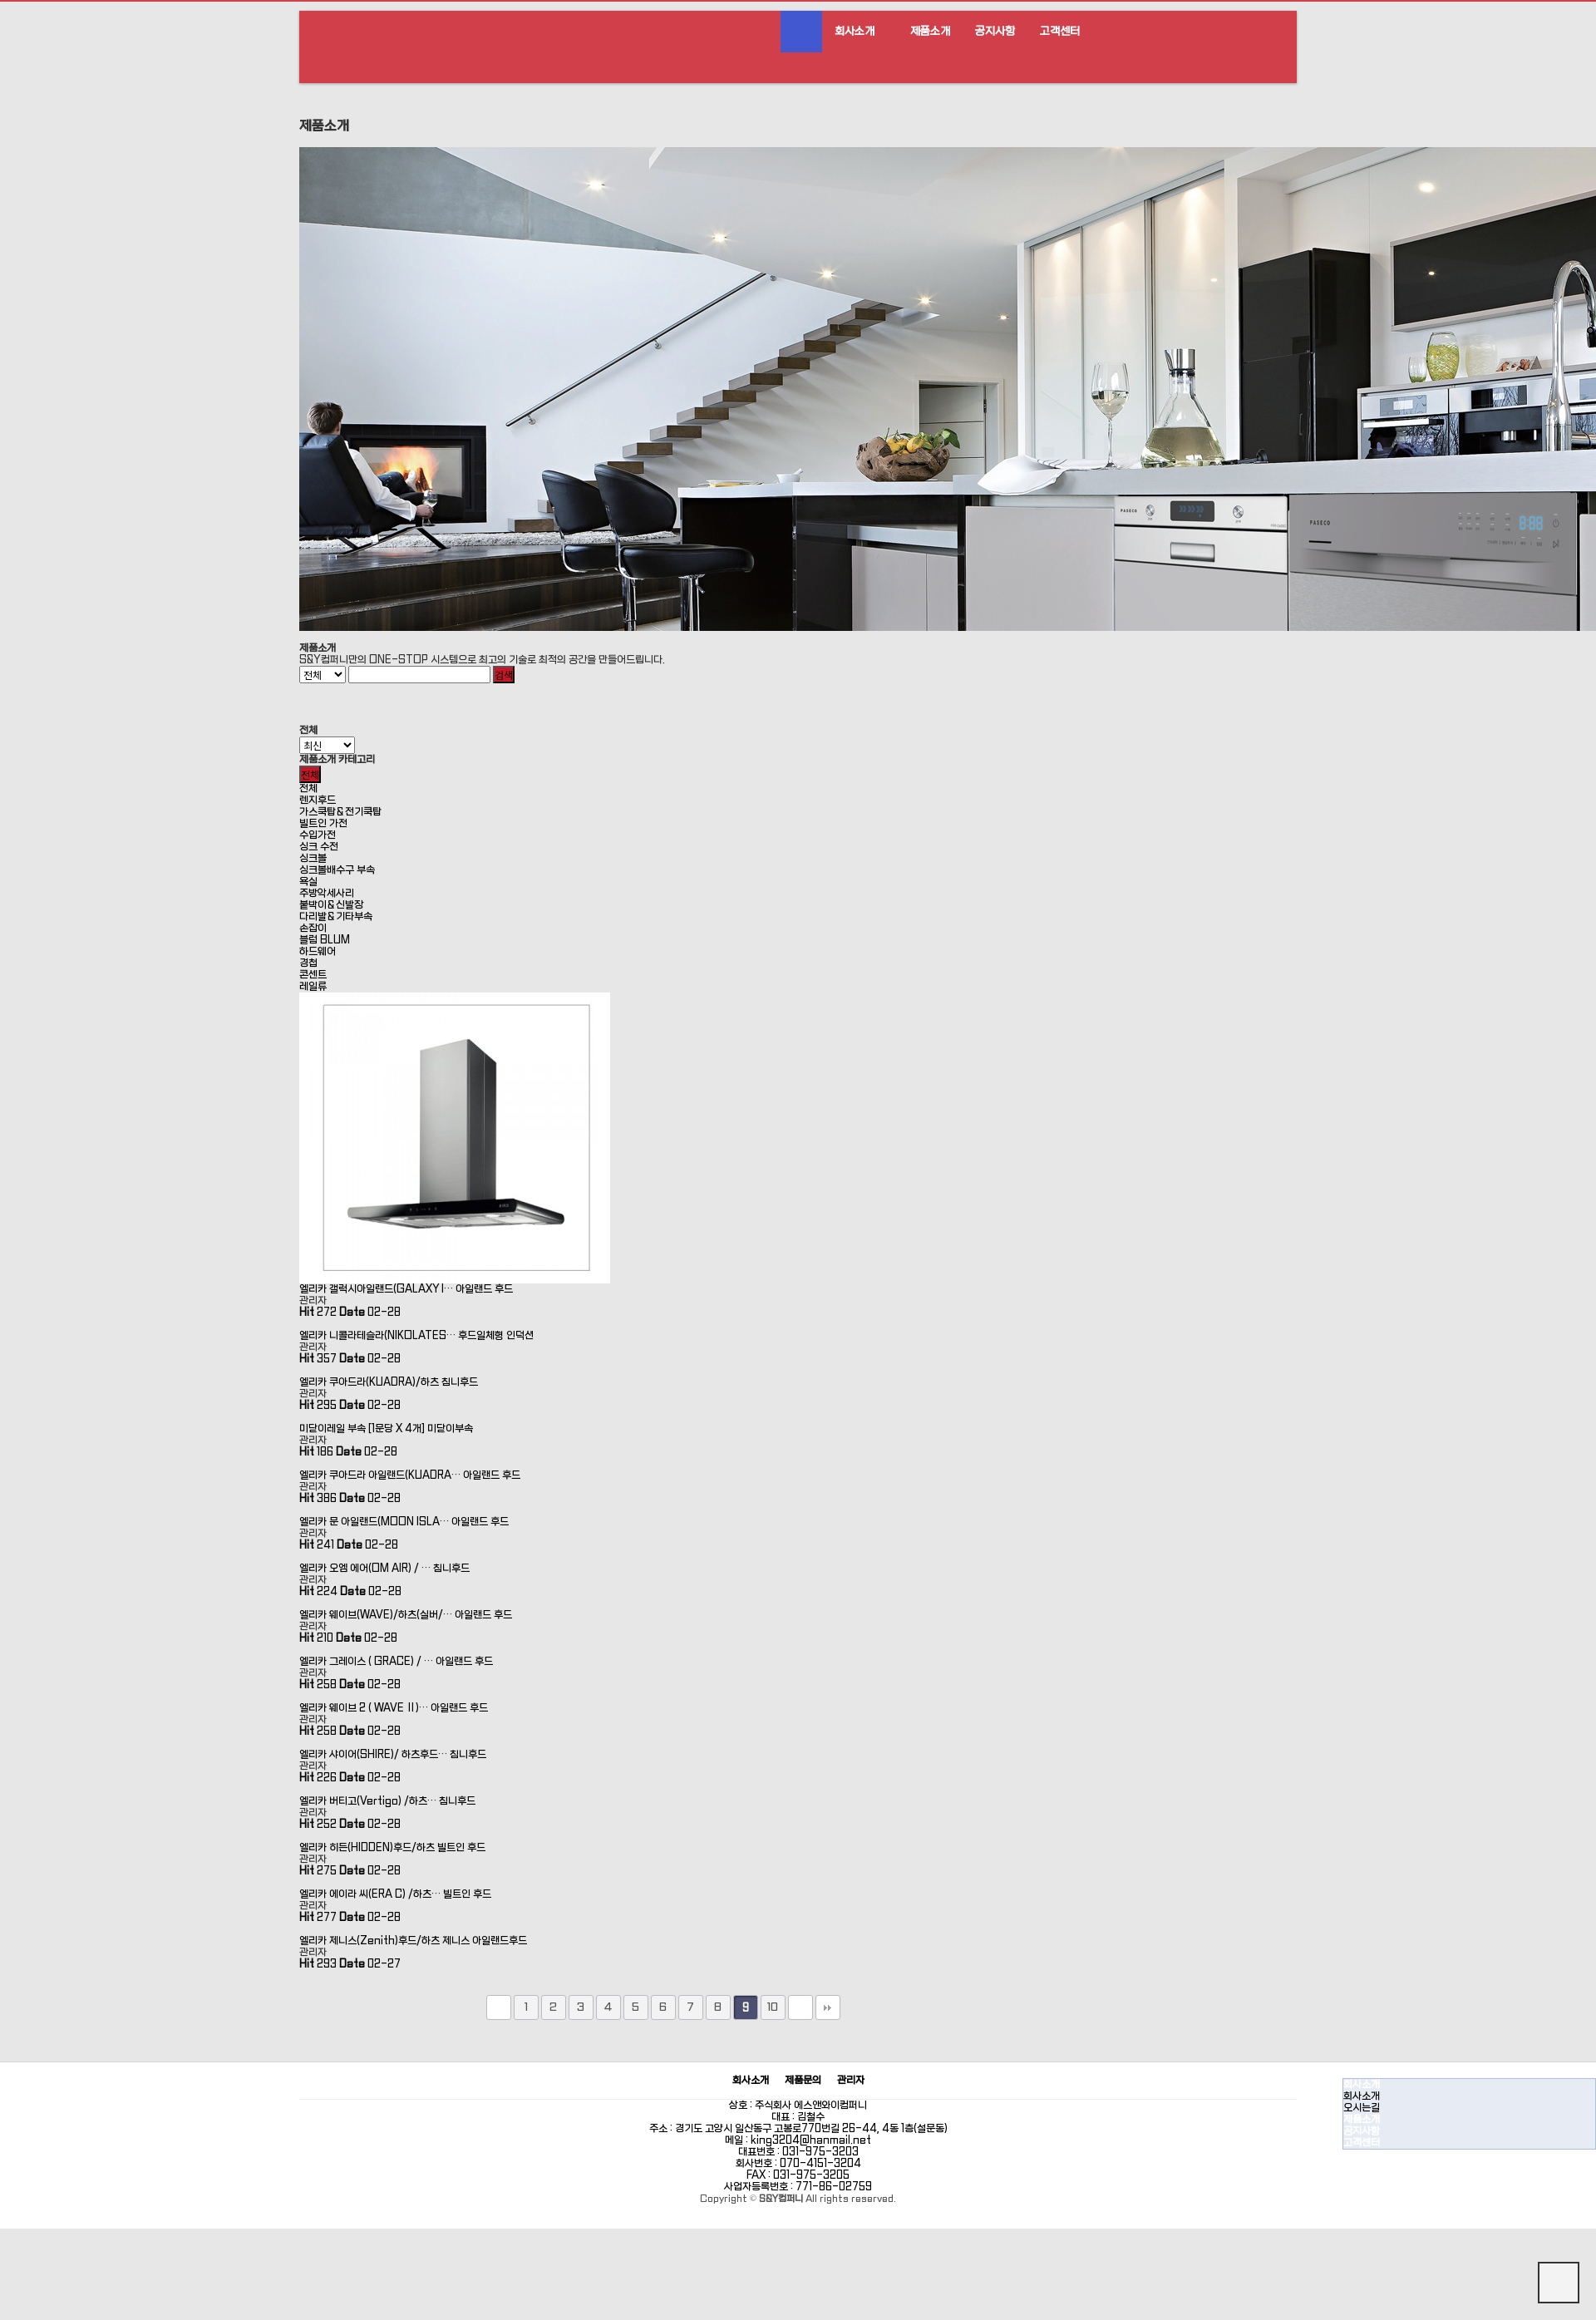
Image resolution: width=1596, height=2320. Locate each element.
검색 (504, 674)
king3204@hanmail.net (811, 2140)
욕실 (308, 882)
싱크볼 (313, 858)
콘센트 (313, 975)
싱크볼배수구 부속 (337, 870)
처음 (498, 2007)
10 (772, 2007)
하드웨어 (317, 952)
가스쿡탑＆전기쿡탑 (340, 812)
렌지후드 (317, 800)
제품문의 (803, 2081)
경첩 (308, 963)
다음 (800, 2007)
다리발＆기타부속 (335, 917)
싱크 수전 (318, 847)
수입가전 (317, 835)
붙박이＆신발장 (331, 905)
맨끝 (827, 2007)
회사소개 (854, 31)
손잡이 (313, 928)
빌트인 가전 (323, 824)
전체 (308, 789)
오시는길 (1361, 2108)
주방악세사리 (326, 893)
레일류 (313, 987)
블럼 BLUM (324, 940)
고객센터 (1060, 31)
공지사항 (995, 31)
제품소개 (930, 31)
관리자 (850, 2081)
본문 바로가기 (0, 0)
